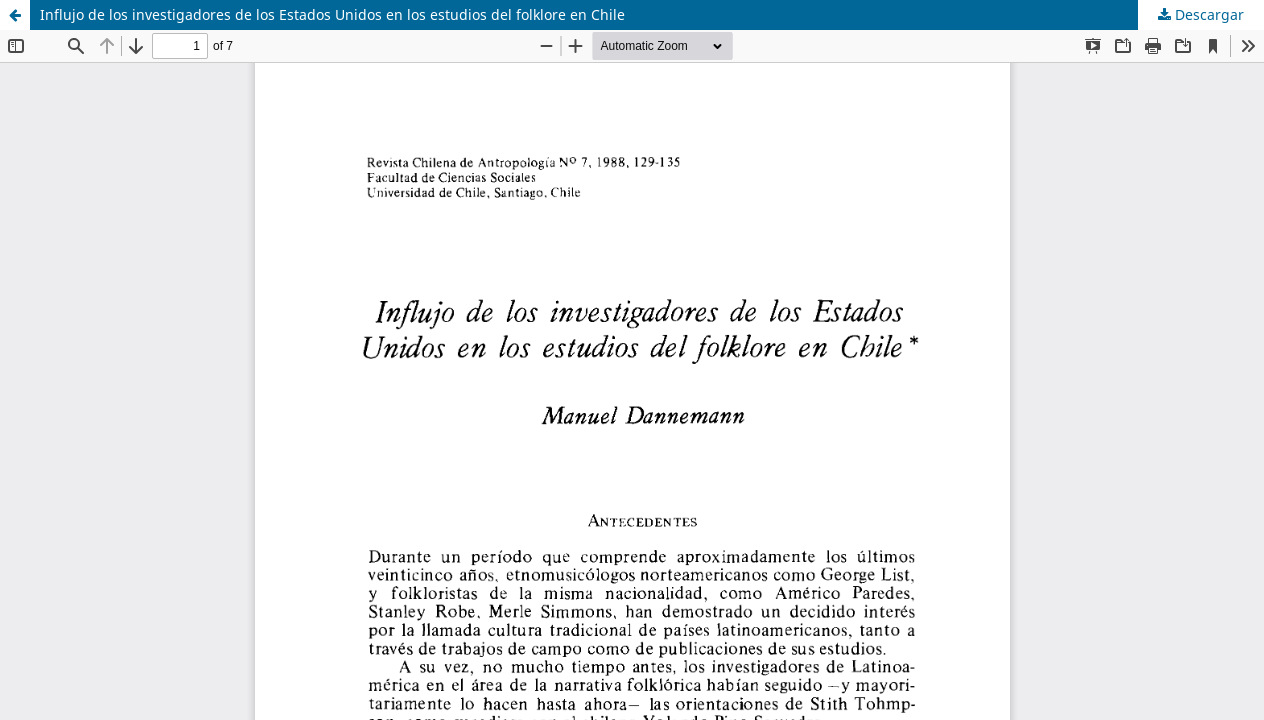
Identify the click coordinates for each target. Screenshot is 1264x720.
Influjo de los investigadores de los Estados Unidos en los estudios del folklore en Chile (332, 14)
